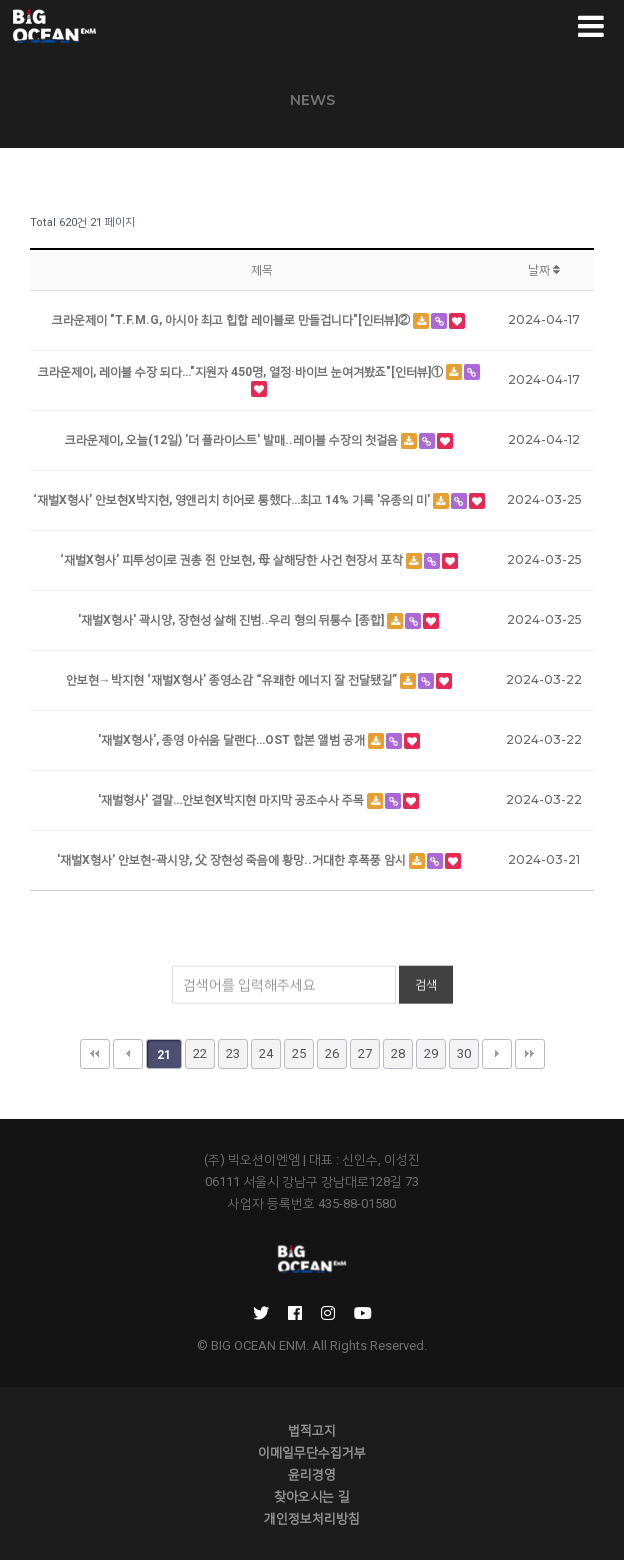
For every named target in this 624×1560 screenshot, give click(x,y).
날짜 (544, 270)
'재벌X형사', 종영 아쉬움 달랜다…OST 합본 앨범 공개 (233, 740)
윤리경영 (312, 1474)
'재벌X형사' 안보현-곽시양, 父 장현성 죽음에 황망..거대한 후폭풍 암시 (233, 860)
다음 (497, 1054)
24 (266, 1053)
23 (233, 1053)
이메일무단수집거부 (312, 1452)
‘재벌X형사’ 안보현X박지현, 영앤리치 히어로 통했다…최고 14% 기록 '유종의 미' (233, 500)
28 (398, 1053)
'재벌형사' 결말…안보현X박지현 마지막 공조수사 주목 (232, 800)
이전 (128, 1054)
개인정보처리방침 (312, 1518)
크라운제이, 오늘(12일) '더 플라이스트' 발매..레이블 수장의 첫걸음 (233, 440)
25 (299, 1053)
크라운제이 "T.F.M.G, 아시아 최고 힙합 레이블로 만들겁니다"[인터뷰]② (232, 320)
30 (464, 1053)
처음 (95, 1054)
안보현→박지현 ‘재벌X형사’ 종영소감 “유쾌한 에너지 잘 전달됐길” (233, 680)
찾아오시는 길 (312, 1496)
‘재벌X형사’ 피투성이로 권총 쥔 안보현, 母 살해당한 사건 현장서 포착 (233, 560)
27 (365, 1053)
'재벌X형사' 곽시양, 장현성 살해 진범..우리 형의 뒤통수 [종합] (232, 620)
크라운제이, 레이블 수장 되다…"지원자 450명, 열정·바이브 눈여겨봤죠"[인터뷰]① (242, 372)
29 (431, 1053)
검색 (426, 998)
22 (200, 1053)
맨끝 (530, 1054)
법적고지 (312, 1430)
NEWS (312, 100)
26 (332, 1053)
